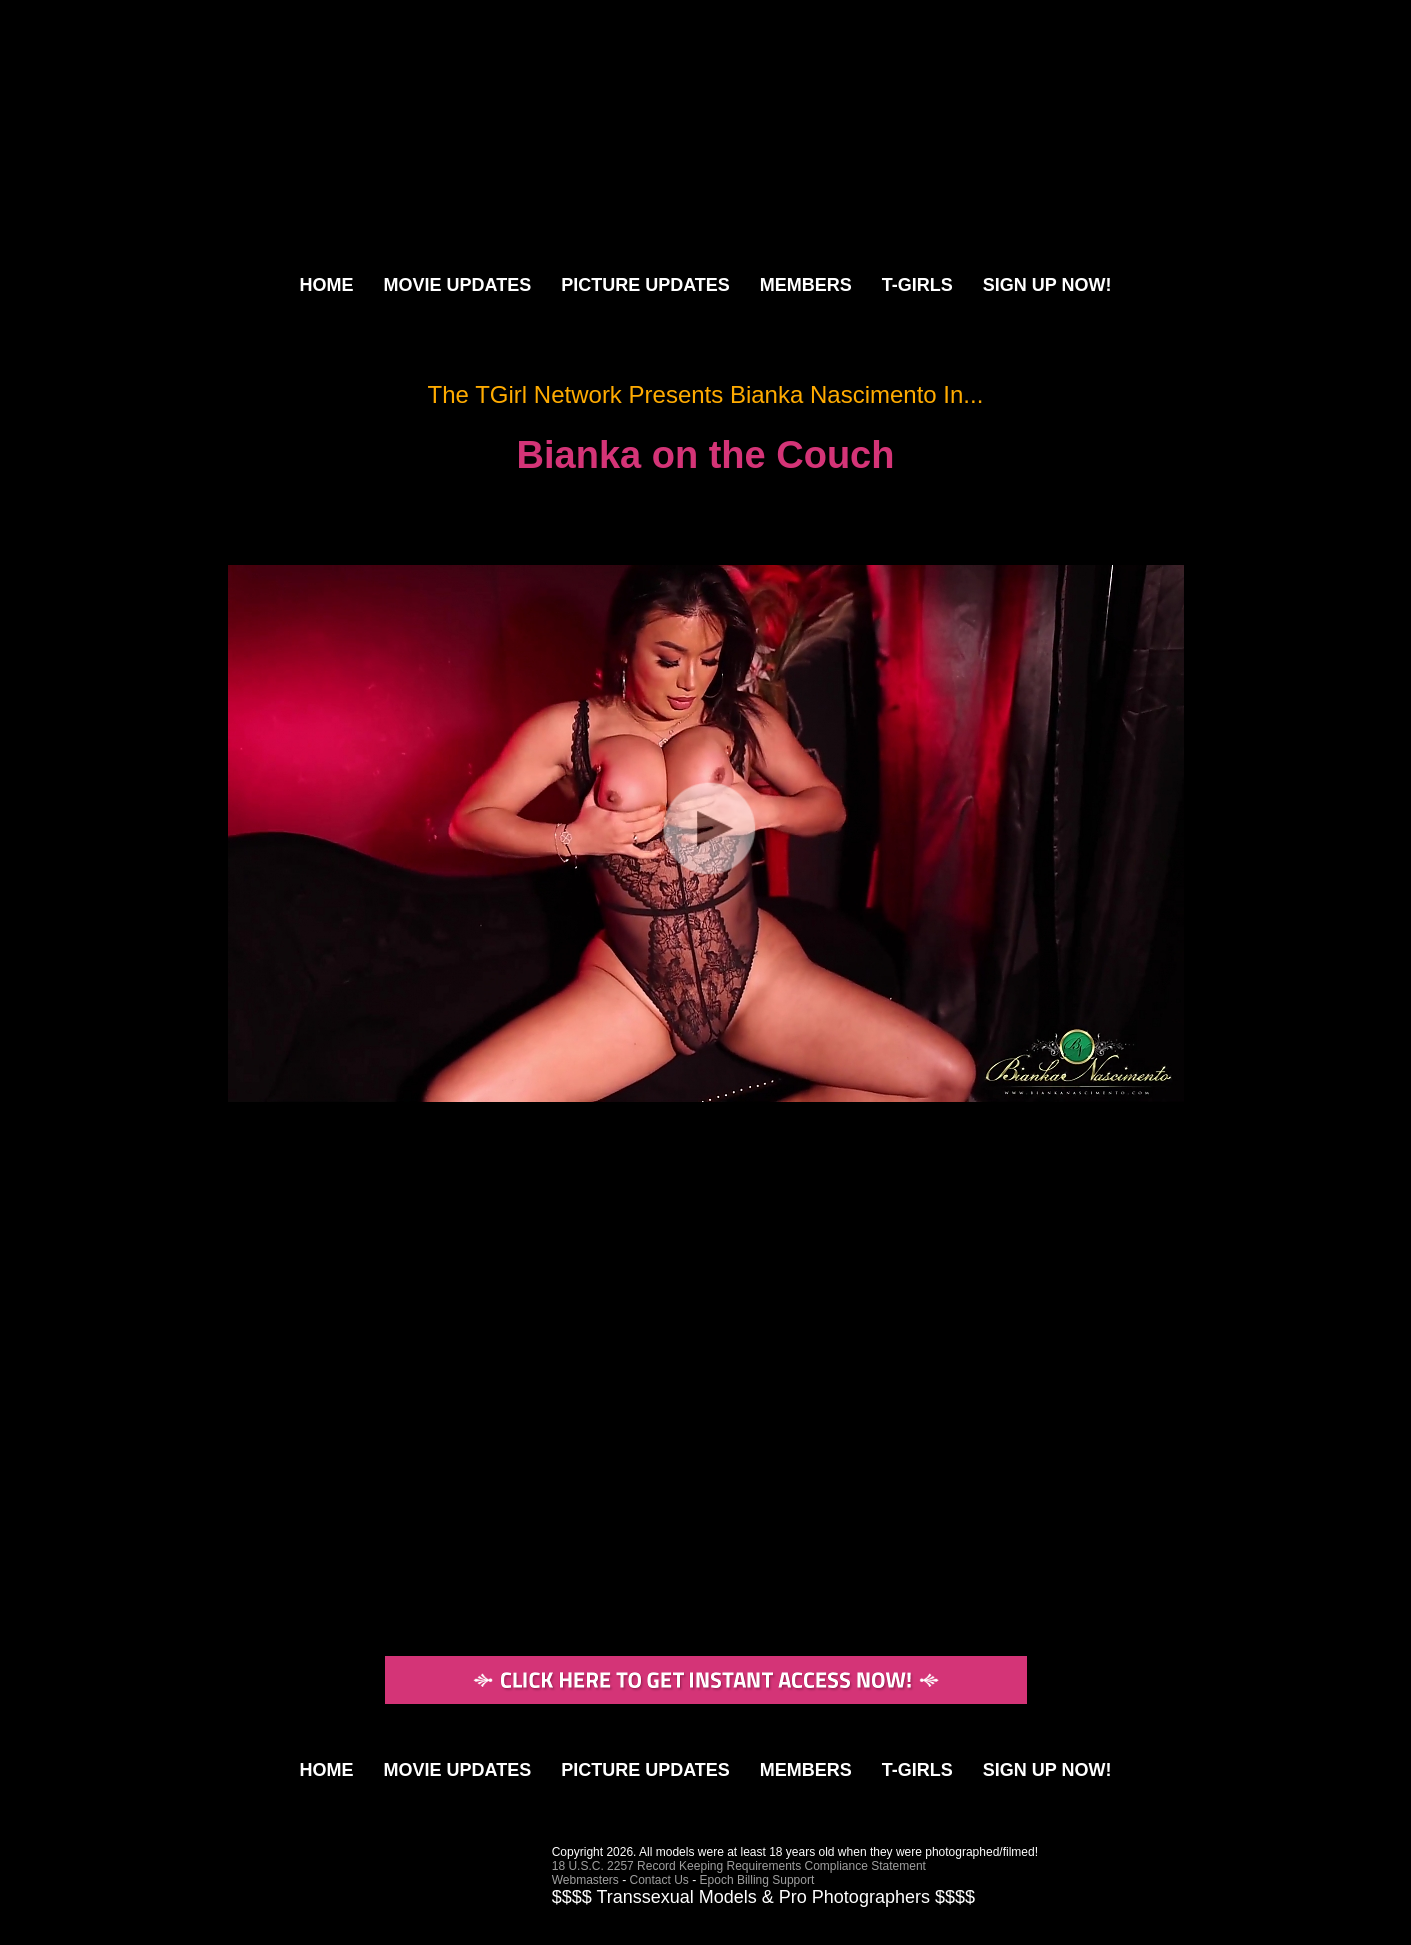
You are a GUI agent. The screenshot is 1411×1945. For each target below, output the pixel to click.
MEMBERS (806, 285)
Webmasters (585, 1880)
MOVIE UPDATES (457, 285)
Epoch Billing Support (757, 1880)
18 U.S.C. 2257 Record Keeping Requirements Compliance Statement (739, 1866)
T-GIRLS (917, 285)
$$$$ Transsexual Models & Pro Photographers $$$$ (763, 1897)
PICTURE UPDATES (645, 285)
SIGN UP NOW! (1047, 285)
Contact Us (659, 1880)
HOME (326, 285)
